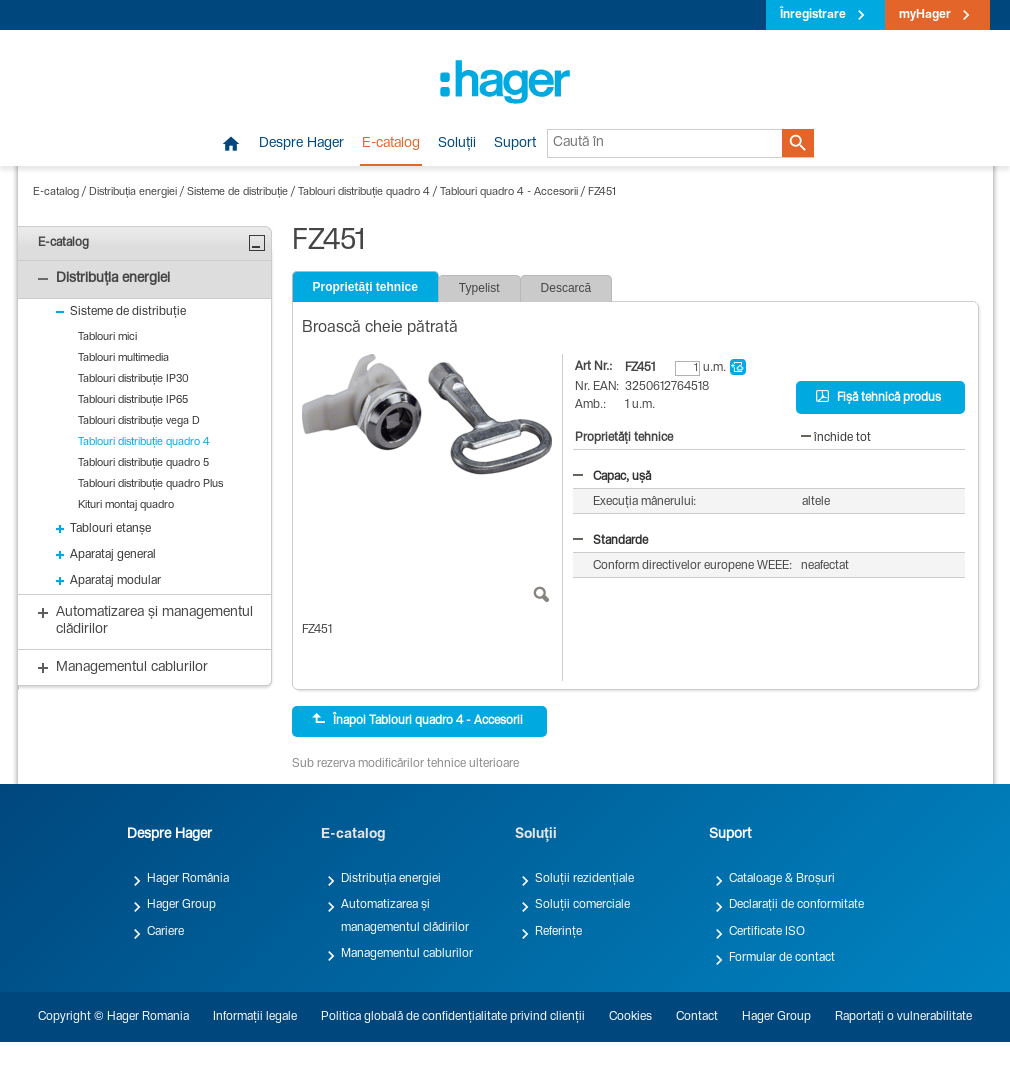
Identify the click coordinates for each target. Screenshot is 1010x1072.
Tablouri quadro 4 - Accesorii (509, 192)
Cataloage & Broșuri (782, 879)
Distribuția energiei (133, 192)
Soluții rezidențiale (584, 879)
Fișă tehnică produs (878, 397)
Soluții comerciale (582, 905)
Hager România (188, 879)
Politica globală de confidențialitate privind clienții (453, 1017)
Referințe (558, 932)
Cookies (630, 1017)
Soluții (457, 144)
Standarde (610, 541)
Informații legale (255, 1017)
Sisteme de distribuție (237, 192)
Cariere (165, 932)
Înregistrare (813, 15)
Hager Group (181, 905)
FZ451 (602, 192)
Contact (697, 1017)
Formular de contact (782, 958)
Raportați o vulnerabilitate (903, 1017)
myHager (925, 15)
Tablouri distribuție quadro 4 (364, 192)
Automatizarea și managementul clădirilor (405, 916)
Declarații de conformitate (796, 905)
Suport (515, 144)
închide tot (836, 438)
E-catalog (391, 144)
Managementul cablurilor (407, 954)
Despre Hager (301, 144)
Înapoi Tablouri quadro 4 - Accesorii (417, 720)
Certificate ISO (767, 932)
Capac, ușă (612, 477)
